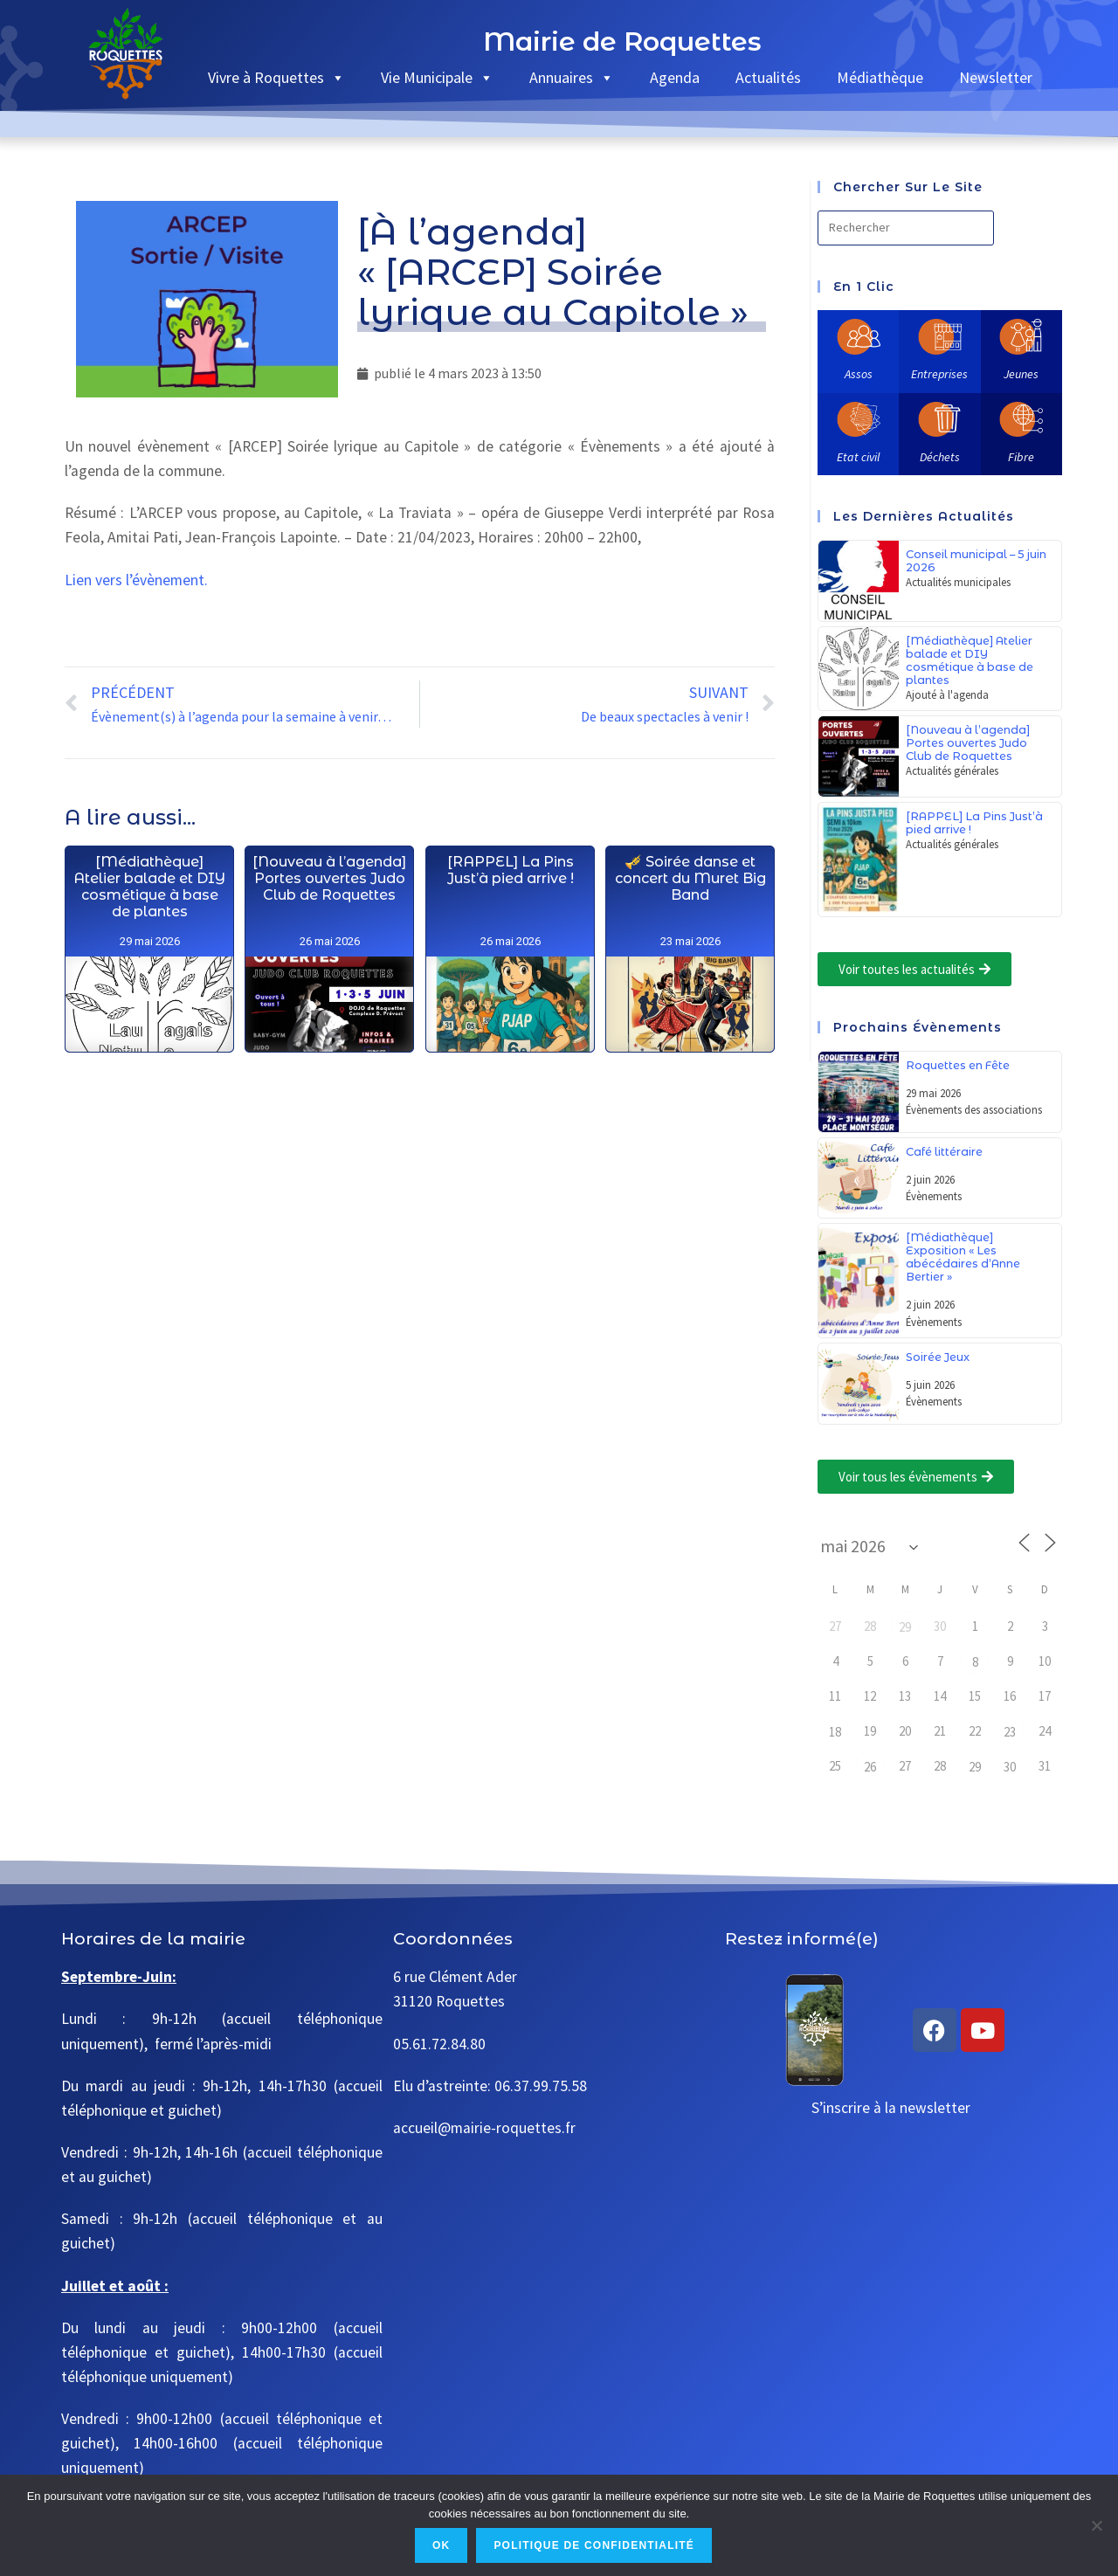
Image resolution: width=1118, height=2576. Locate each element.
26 (870, 1766)
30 (1010, 1766)
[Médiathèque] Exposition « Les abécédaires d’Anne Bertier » (963, 1257)
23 (1010, 1731)
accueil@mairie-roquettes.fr (484, 2127)
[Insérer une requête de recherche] (906, 228)
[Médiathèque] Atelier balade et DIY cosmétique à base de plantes (969, 660)
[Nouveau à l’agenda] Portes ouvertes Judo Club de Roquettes (968, 743)
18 (835, 1731)
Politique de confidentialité (593, 2545)
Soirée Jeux (938, 1357)
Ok (441, 2545)
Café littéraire (944, 1151)
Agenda (675, 77)
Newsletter (995, 77)
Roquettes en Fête (958, 1065)
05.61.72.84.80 (439, 2044)
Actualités (768, 77)
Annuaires (571, 77)
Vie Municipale (437, 77)
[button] (914, 969)
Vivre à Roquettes (276, 77)
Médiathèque (880, 77)
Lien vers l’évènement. (136, 580)
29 (905, 1627)
